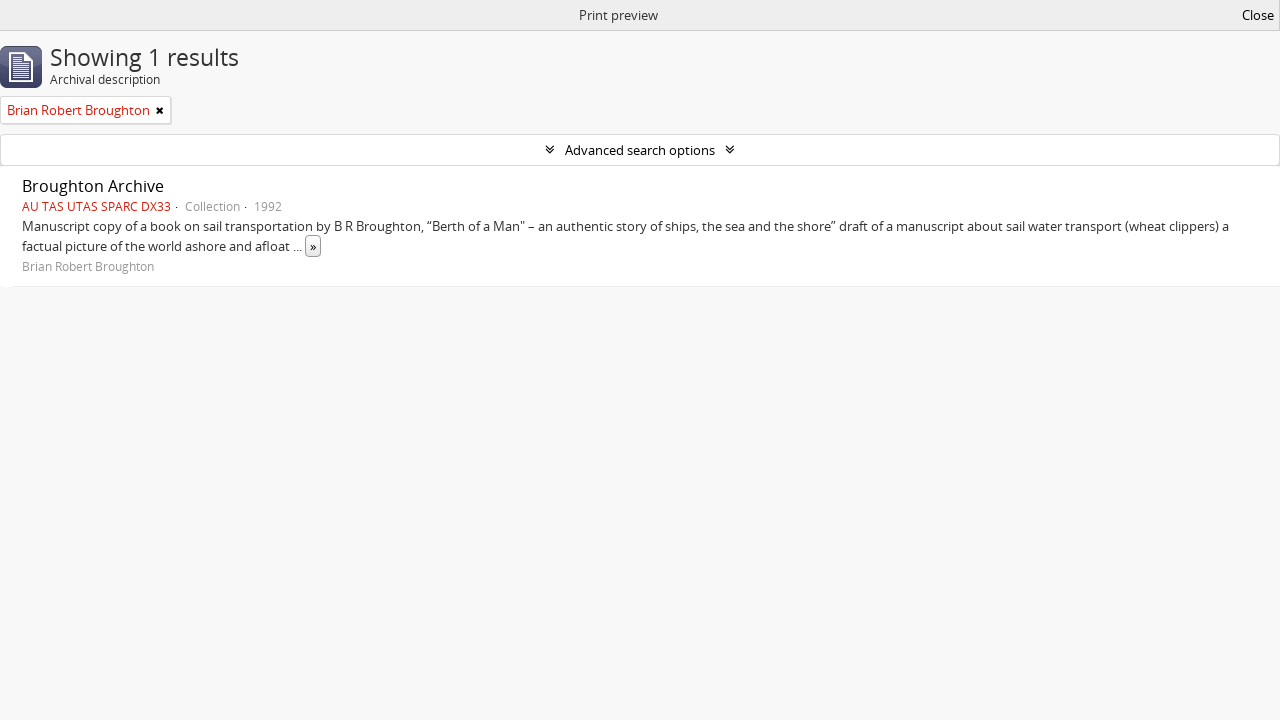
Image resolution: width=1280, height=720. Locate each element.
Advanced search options (640, 150)
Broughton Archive (93, 186)
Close (1258, 15)
